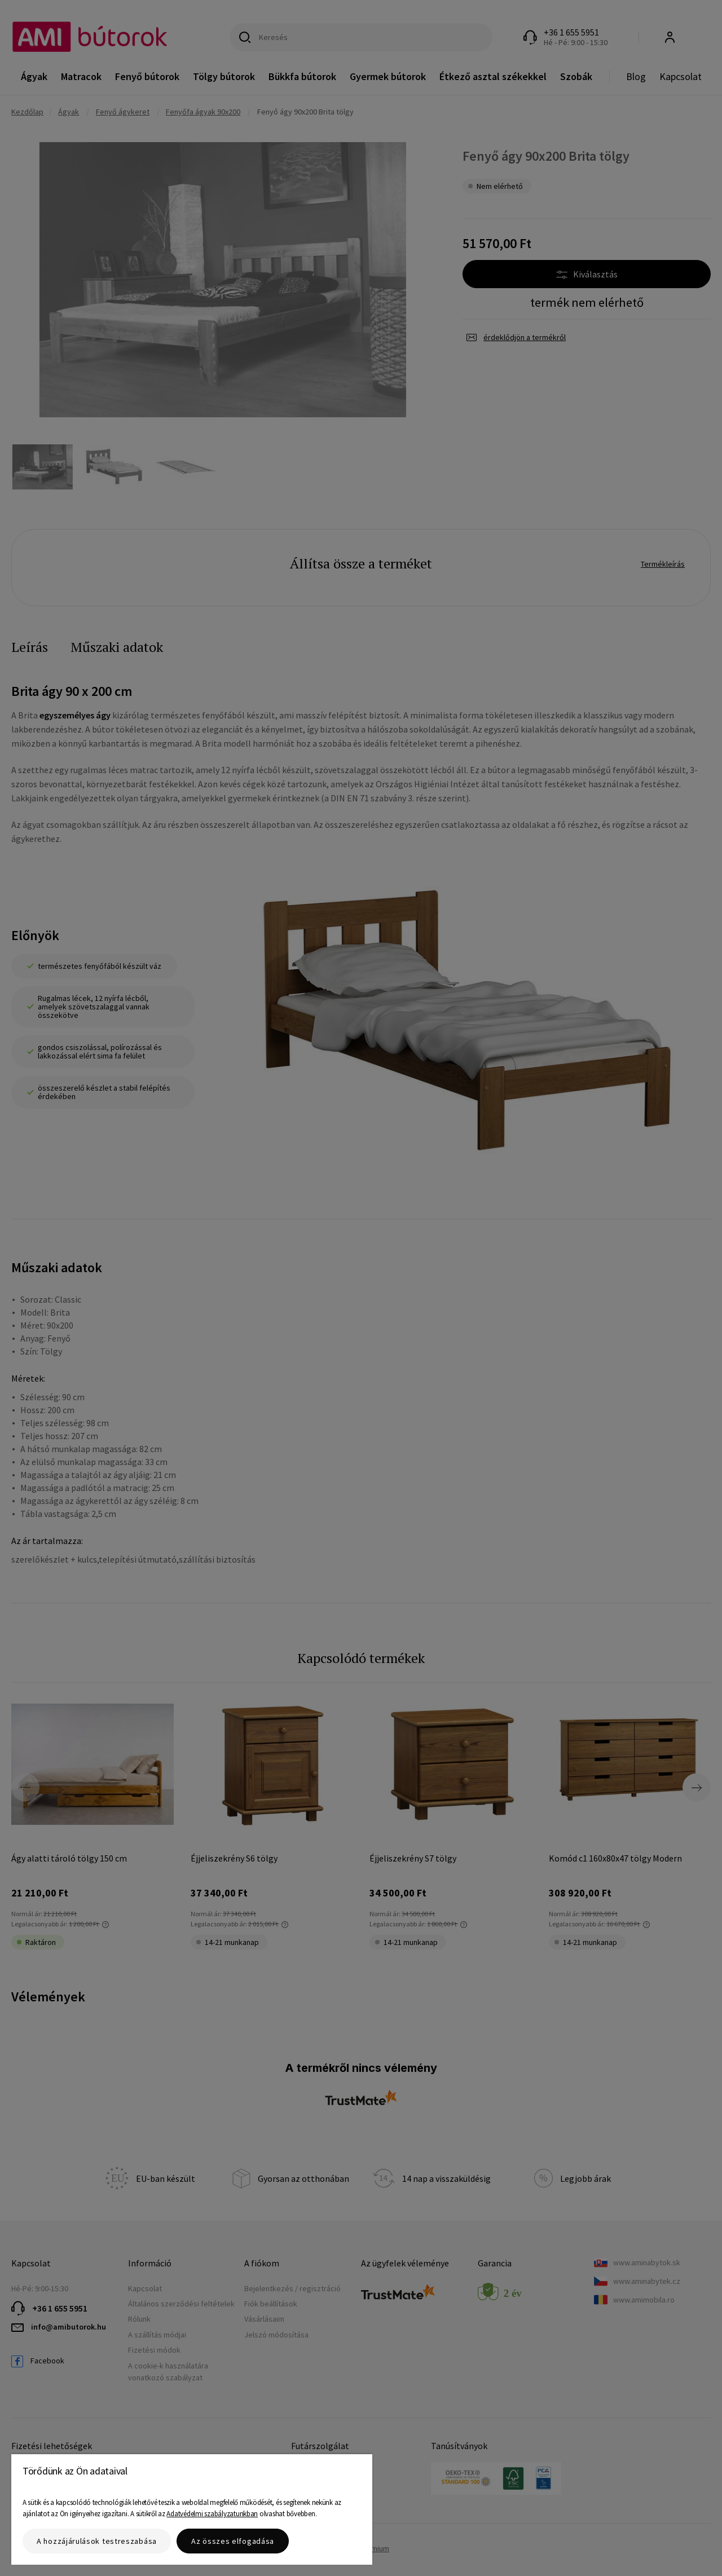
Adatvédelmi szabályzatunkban (212, 2513)
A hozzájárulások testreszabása (97, 2541)
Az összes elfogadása (232, 2541)
